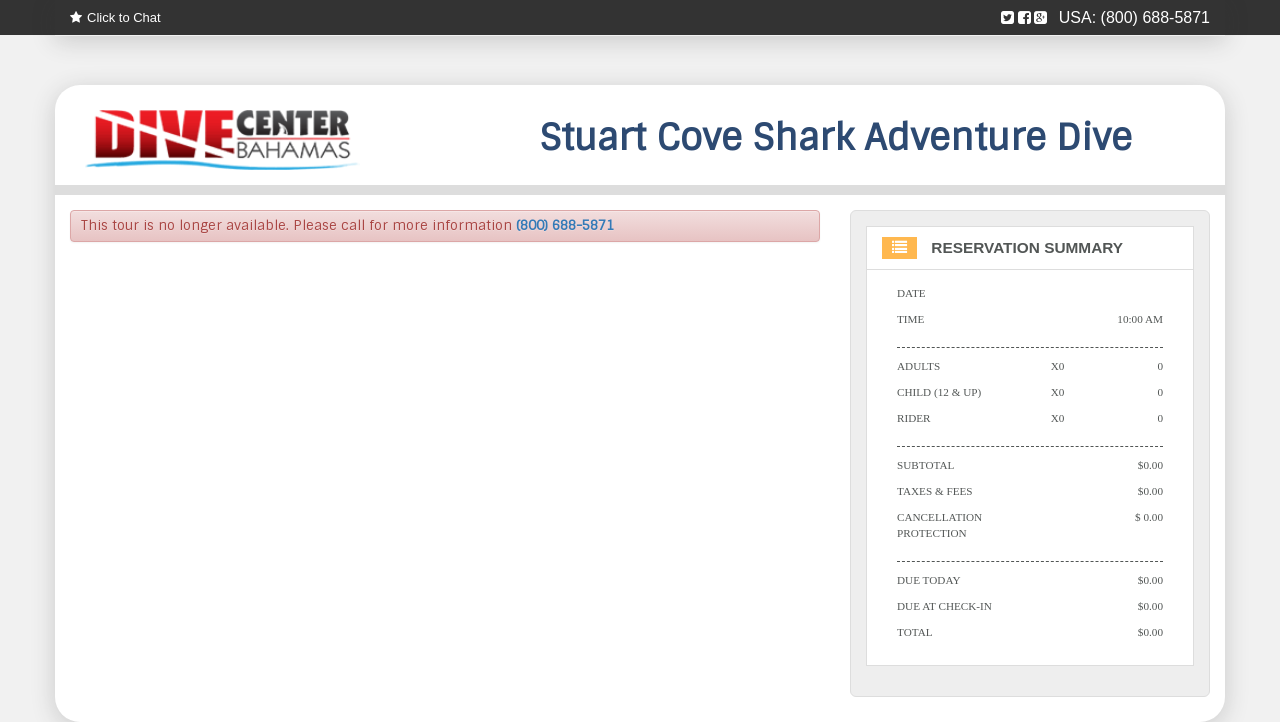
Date (911, 293)
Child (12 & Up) (939, 392)
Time (910, 319)
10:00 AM (1140, 319)
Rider (914, 418)
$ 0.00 (1149, 517)
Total (915, 632)
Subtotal (925, 465)
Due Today (929, 580)
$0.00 (1150, 465)
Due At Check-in (944, 606)
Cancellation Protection (939, 525)
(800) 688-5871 (1155, 17)
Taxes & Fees (935, 491)
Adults (918, 366)
